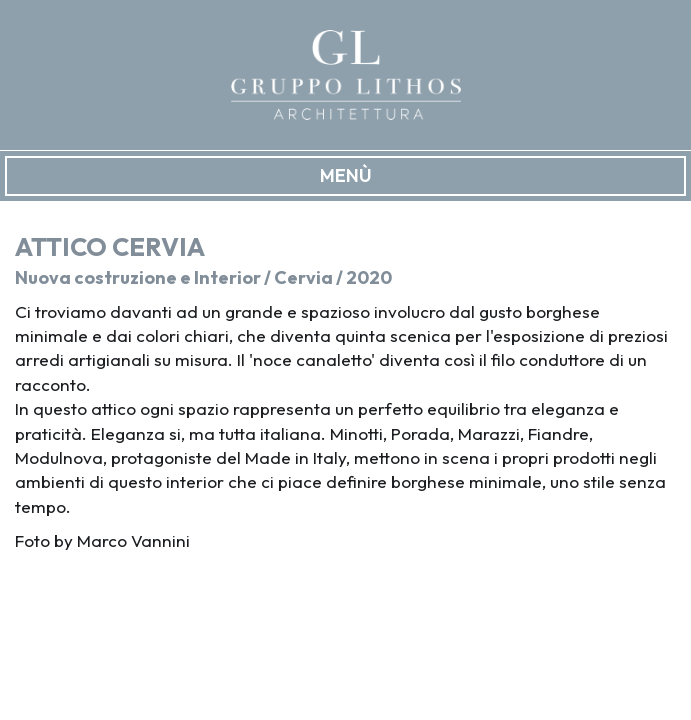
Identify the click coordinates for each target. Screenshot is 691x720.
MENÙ (346, 175)
